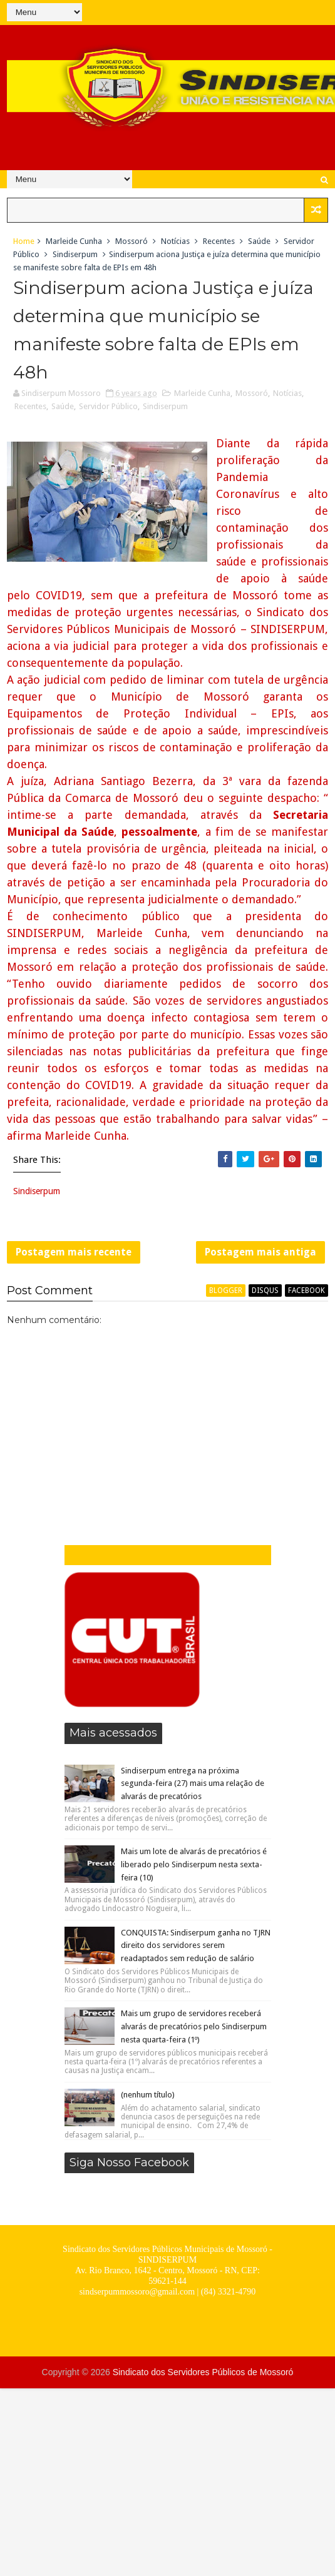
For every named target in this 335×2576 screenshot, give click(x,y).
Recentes (219, 241)
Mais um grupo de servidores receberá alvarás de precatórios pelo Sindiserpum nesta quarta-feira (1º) (194, 2026)
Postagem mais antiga (260, 1252)
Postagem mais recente (73, 1252)
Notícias (175, 241)
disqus (265, 1290)
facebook (306, 1290)
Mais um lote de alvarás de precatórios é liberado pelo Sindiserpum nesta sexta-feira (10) (194, 1864)
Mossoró (131, 241)
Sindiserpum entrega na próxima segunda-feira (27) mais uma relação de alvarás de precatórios (192, 1784)
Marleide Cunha (74, 241)
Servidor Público (108, 406)
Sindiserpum (75, 254)
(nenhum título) (148, 2094)
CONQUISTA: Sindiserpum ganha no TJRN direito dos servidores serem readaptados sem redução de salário (196, 1946)
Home (23, 241)
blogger (225, 1290)
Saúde (259, 241)
